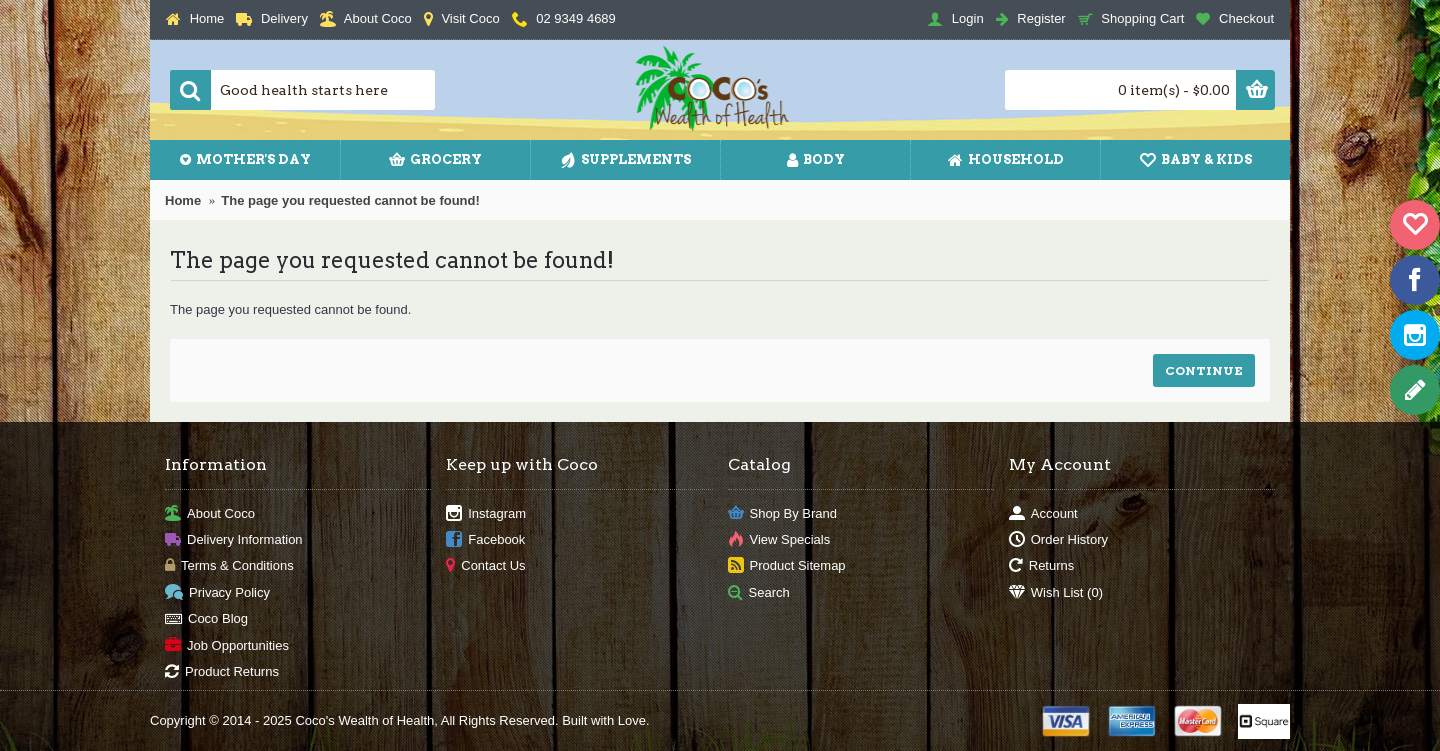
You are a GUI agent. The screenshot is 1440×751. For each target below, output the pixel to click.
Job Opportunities (227, 645)
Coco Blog (206, 619)
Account (1043, 513)
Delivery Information (234, 540)
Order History (1058, 540)
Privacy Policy (217, 592)
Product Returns (222, 672)
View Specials (779, 540)
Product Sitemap (787, 566)
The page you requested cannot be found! (350, 200)
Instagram (486, 513)
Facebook (485, 540)
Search (759, 592)
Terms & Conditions (229, 566)
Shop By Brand (782, 513)
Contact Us (485, 566)
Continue (1204, 370)
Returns (1042, 566)
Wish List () (1056, 592)
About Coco (210, 513)
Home (183, 200)
